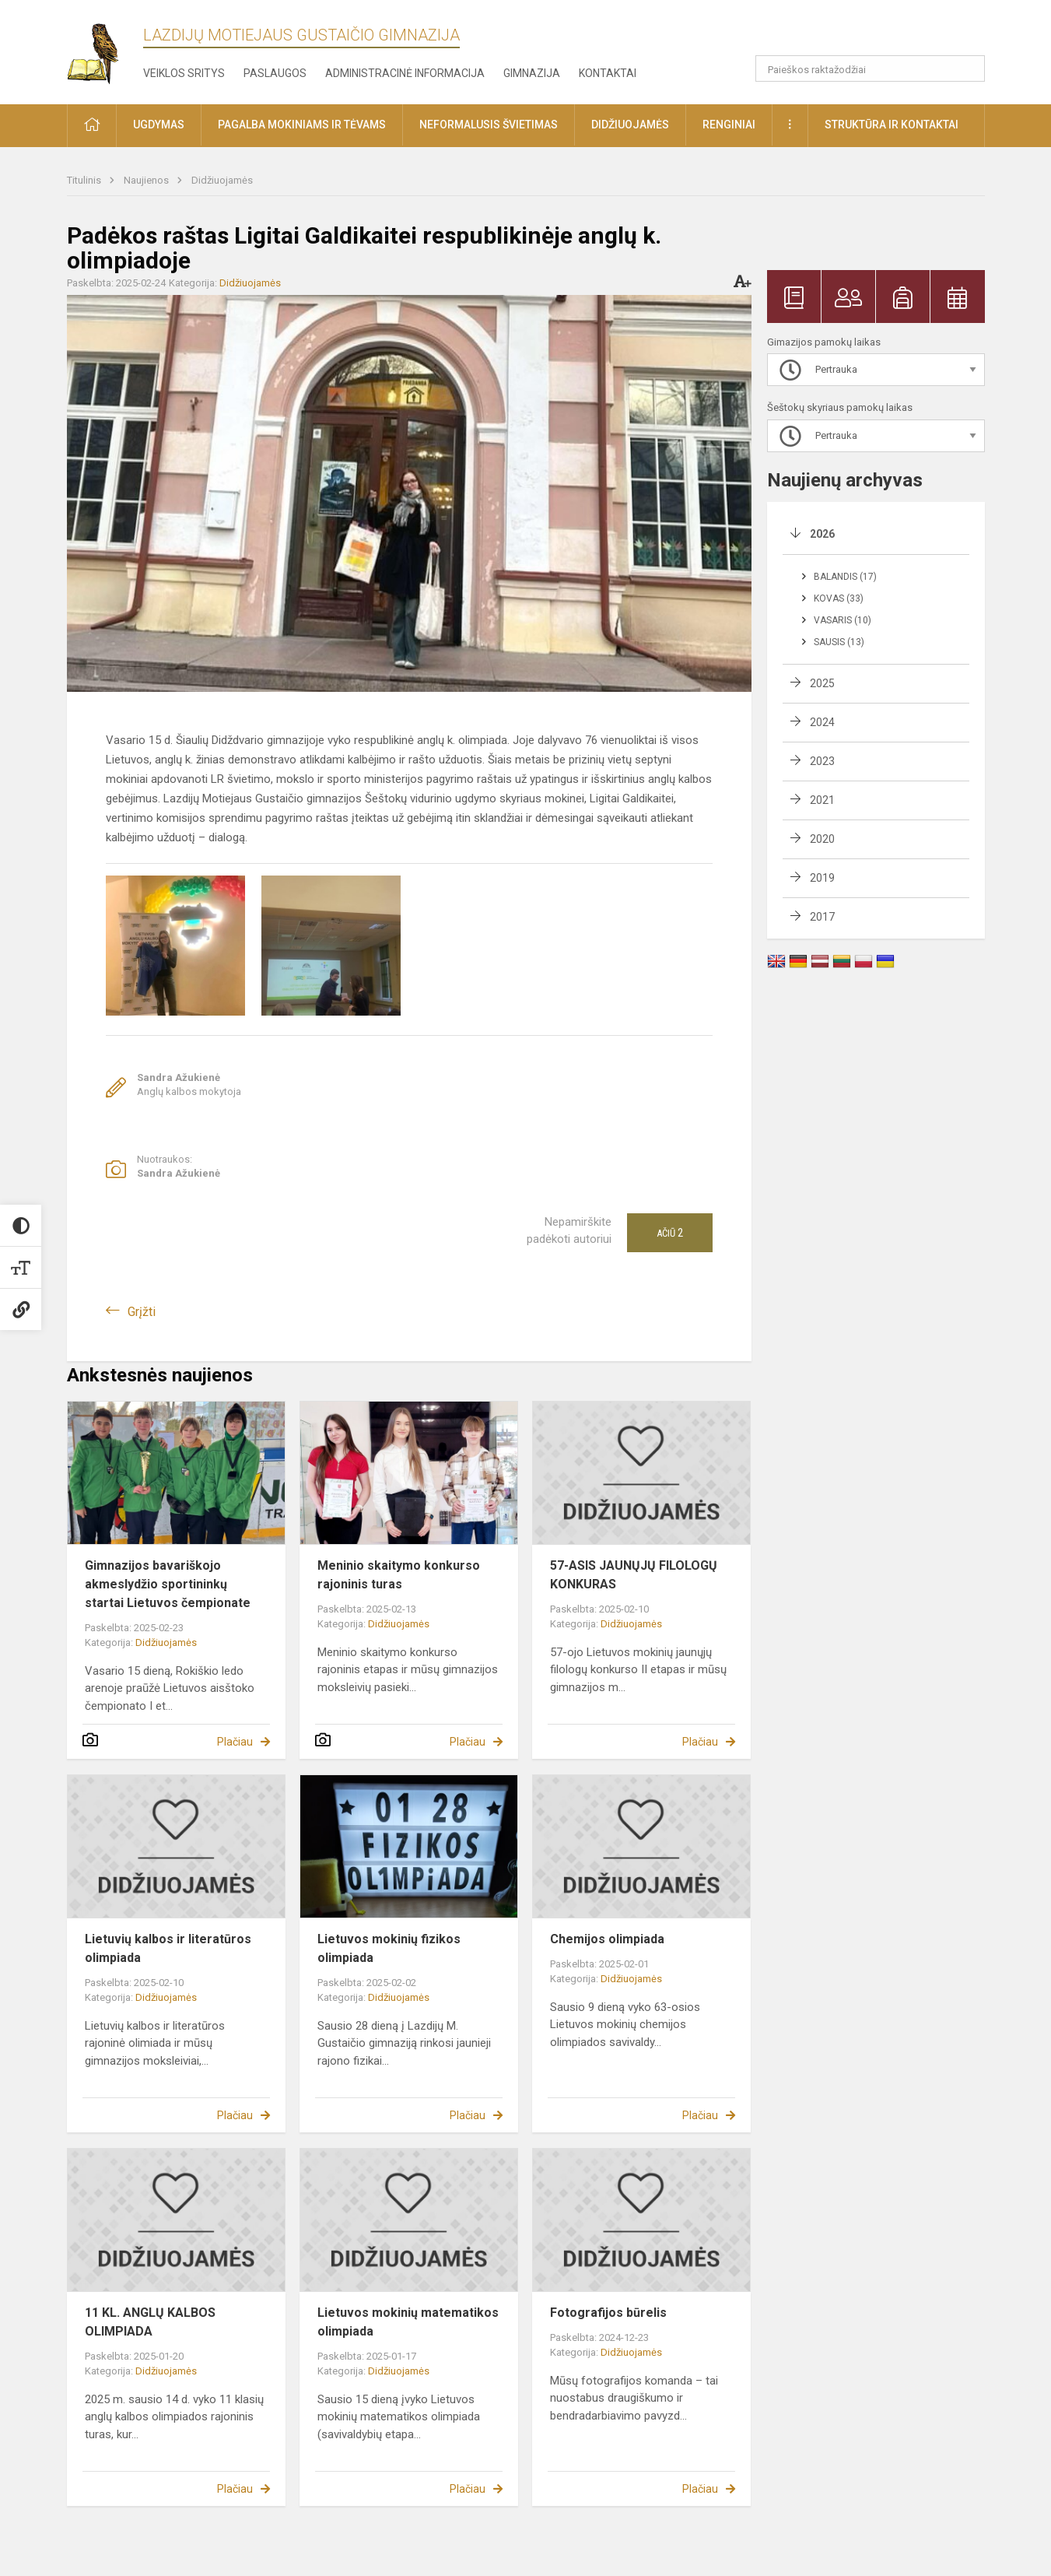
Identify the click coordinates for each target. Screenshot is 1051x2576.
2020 (822, 839)
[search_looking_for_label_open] (967, 68)
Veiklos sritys (184, 73)
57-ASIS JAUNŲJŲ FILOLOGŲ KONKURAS (633, 1575)
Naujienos (147, 180)
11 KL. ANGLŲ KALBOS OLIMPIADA (150, 2322)
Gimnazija (531, 73)
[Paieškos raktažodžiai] (870, 68)
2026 (822, 534)
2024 (822, 722)
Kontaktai (607, 73)
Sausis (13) (839, 642)
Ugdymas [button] (158, 124)
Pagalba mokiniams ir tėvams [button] (302, 124)
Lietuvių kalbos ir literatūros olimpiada (168, 1948)
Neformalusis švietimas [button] (488, 124)
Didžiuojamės (222, 180)
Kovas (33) (839, 598)
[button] (878, 32)
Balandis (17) (845, 576)
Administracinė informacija (405, 73)
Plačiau (235, 1741)
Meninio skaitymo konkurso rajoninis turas (398, 1575)
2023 (822, 761)
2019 (822, 878)
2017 (822, 917)
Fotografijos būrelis (608, 2312)
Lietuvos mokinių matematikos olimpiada (408, 2322)
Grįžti (142, 1311)
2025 (822, 683)
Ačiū (670, 1232)
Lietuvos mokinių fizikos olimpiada (389, 1948)
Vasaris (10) (842, 620)
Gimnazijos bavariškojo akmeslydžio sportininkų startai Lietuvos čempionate (167, 1584)
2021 (822, 800)
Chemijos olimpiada (607, 1939)
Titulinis (85, 180)
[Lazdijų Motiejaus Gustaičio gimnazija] (105, 49)
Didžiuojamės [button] (630, 124)
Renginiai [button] (728, 124)
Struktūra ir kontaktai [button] (891, 124)
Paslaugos (275, 73)
